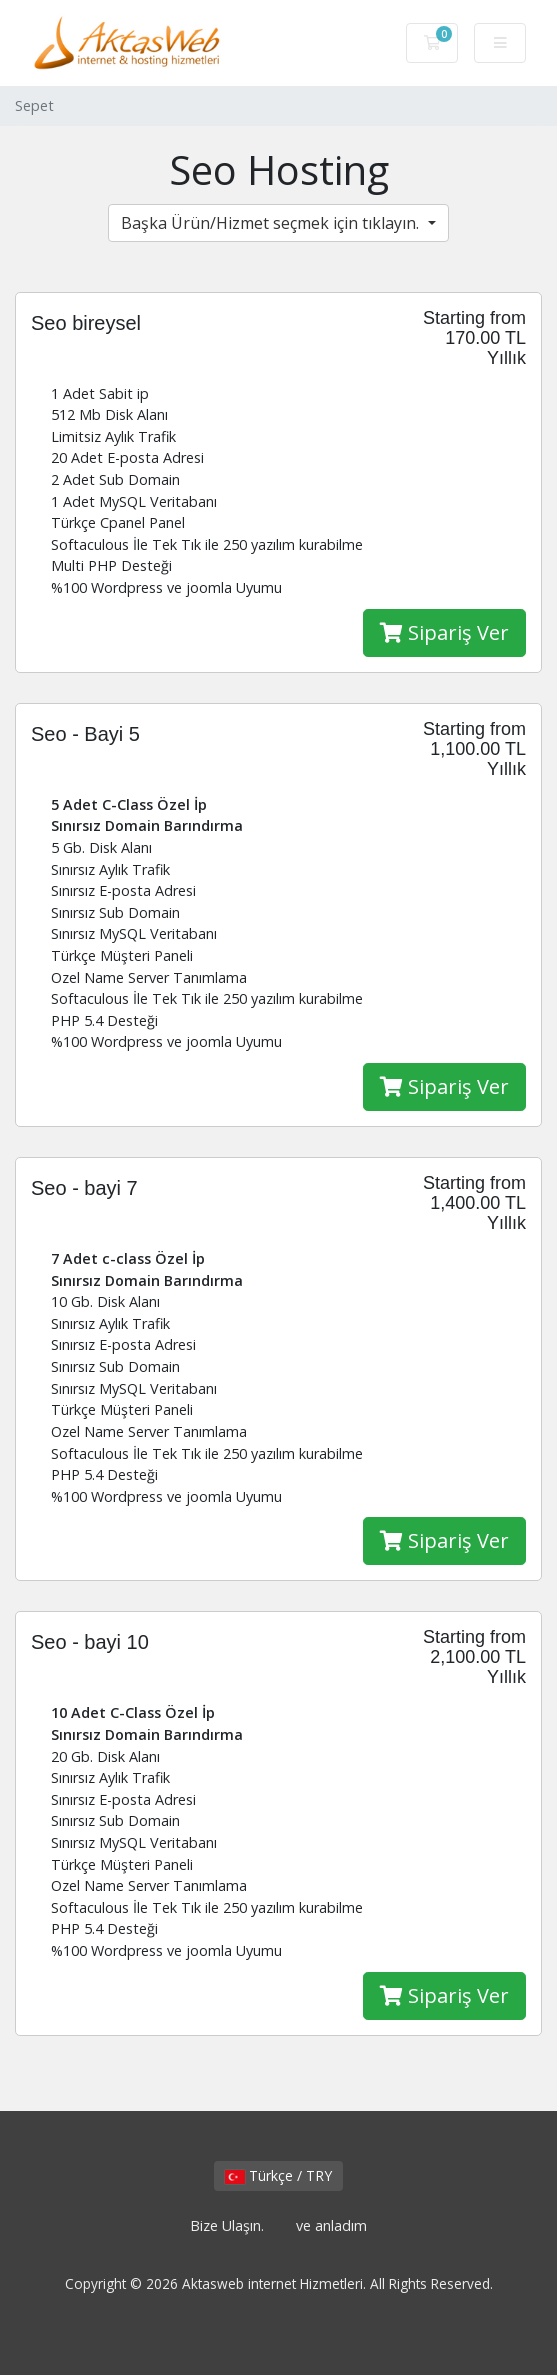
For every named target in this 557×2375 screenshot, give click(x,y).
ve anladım (331, 2225)
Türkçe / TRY (278, 2175)
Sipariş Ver (444, 632)
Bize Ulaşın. (227, 2225)
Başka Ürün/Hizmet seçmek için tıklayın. (272, 223)
